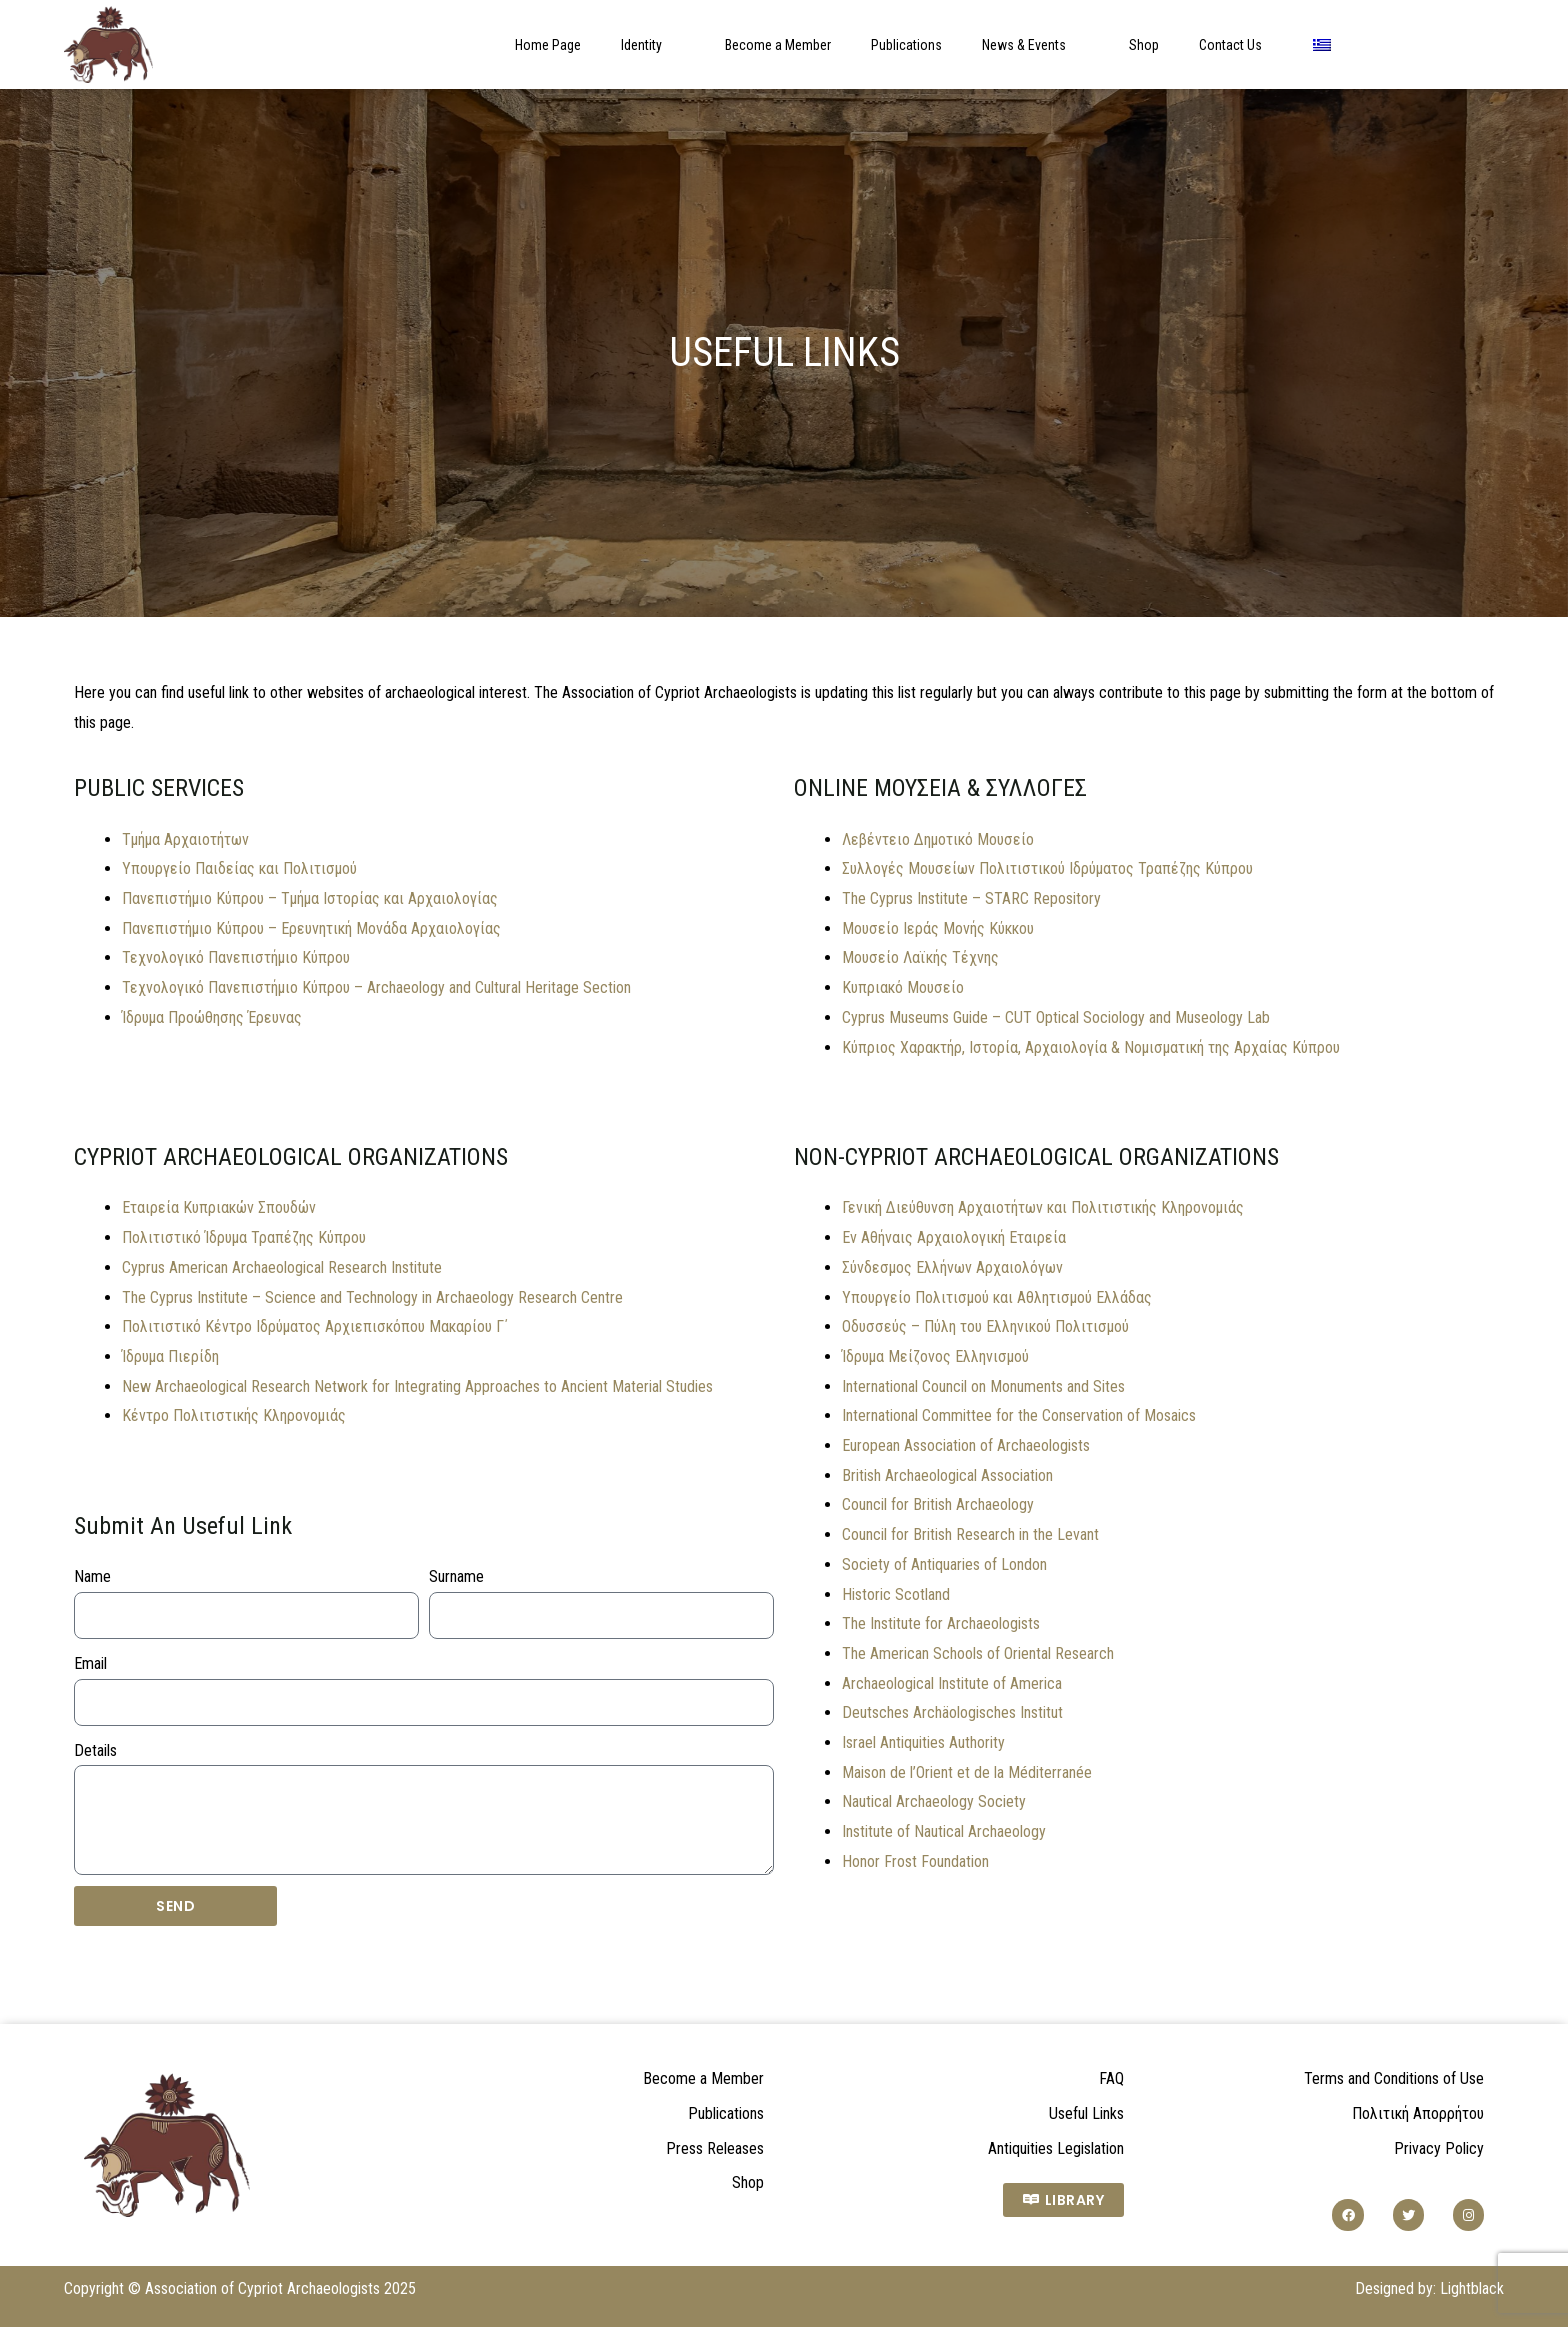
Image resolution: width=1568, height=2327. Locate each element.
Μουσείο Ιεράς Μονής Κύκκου (938, 928)
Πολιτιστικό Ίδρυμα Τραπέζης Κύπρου (244, 1237)
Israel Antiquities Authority (923, 1742)
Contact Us (1230, 45)
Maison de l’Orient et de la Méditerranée (967, 1772)
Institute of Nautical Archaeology (944, 1831)
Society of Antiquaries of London (944, 1564)
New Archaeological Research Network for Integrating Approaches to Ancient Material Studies (417, 1386)
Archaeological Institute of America (952, 1683)
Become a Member (778, 45)
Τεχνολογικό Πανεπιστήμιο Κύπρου (236, 957)
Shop (1144, 45)
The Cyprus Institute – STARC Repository (971, 898)
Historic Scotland (896, 1594)
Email (90, 1663)
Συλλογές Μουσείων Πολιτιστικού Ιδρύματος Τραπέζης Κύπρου (1047, 868)
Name (92, 1576)
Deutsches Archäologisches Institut (952, 1712)
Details (95, 1750)
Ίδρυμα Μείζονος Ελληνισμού (935, 1356)
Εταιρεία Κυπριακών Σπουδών (219, 1207)
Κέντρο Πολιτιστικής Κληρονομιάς (234, 1415)
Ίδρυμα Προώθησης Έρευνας (212, 1017)
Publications (906, 45)
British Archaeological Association (947, 1475)
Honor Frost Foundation (915, 1861)
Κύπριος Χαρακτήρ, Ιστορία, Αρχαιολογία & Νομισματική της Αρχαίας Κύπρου (1091, 1047)
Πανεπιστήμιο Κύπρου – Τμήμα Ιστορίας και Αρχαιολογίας (310, 898)
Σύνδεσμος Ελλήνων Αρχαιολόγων (952, 1267)
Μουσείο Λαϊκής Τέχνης (920, 957)
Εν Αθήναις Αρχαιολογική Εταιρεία (954, 1237)
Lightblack (1472, 2288)
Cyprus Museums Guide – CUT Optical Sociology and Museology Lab (1056, 1017)
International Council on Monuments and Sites (983, 1386)
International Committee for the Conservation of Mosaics (1019, 1415)
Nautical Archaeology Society (934, 1801)
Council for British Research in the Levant (970, 1534)
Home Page (548, 45)
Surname (456, 1576)
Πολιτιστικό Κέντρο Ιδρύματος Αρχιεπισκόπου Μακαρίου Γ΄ (315, 1326)
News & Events (1035, 45)
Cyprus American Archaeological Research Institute (282, 1267)
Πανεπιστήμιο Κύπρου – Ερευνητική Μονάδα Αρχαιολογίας (311, 928)
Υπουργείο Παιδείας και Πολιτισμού (239, 868)
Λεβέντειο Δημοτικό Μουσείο (938, 839)
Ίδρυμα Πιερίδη (170, 1356)
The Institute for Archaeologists (941, 1623)
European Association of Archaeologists (966, 1445)
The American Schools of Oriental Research (978, 1653)
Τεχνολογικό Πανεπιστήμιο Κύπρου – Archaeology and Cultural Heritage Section (376, 987)
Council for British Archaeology (938, 1504)
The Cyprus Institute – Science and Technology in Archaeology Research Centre (372, 1297)
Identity (653, 45)
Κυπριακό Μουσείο (903, 987)
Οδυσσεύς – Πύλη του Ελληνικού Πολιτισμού (985, 1326)
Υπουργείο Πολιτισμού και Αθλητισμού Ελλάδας (997, 1297)
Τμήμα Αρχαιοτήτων (185, 839)
